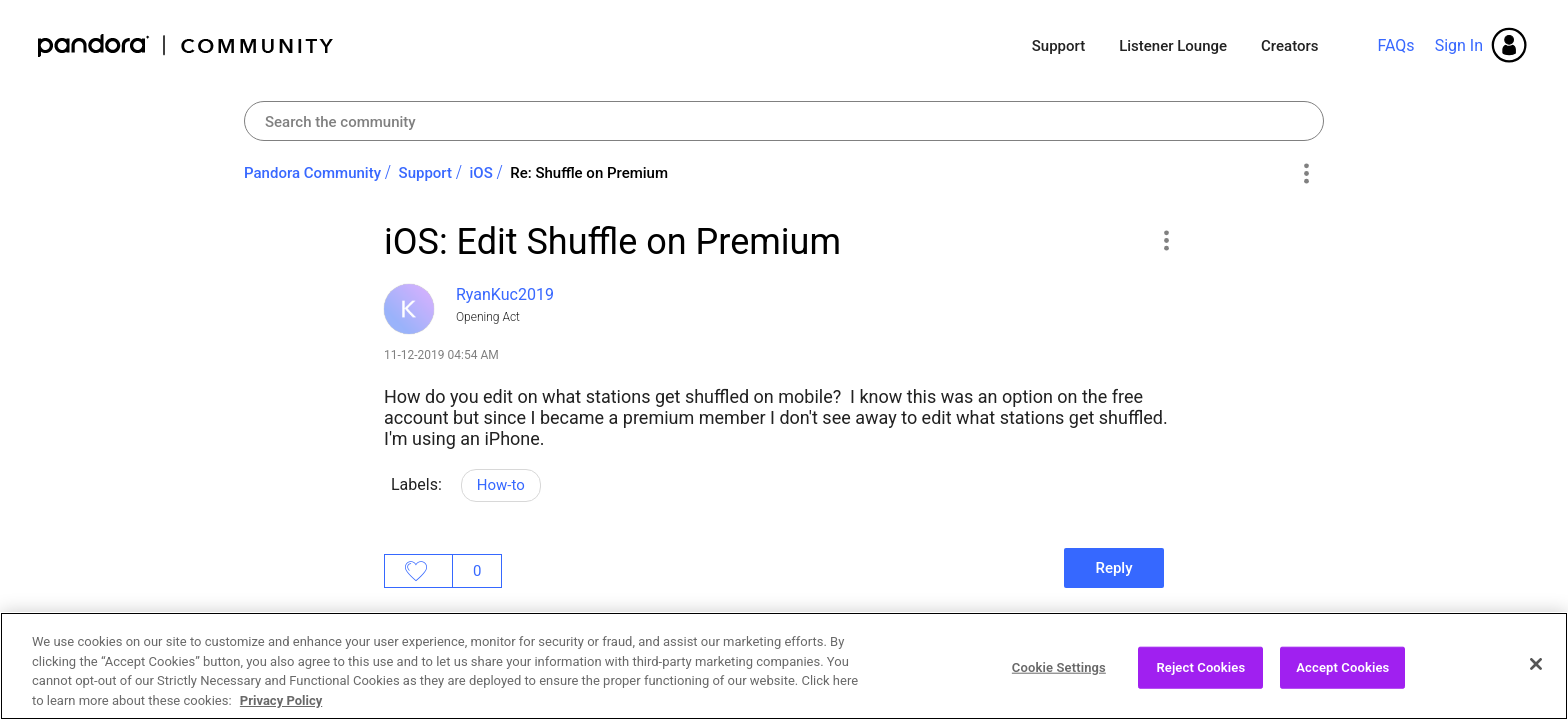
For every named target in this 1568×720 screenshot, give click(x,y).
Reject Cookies (1200, 678)
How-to (501, 485)
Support (1058, 46)
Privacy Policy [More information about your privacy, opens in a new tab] (281, 711)
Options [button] (1305, 174)
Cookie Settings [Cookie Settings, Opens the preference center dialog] (1059, 678)
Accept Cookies (1342, 678)
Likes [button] (418, 571)
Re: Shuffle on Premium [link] (589, 173)
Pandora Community (186, 45)
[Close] (1536, 676)
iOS (481, 173)
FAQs (1395, 45)
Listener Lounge (1173, 46)
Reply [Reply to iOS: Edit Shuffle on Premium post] (1113, 568)
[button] (1165, 240)
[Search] (784, 121)
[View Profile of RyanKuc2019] (505, 294)
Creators (1289, 46)
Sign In (1459, 45)
